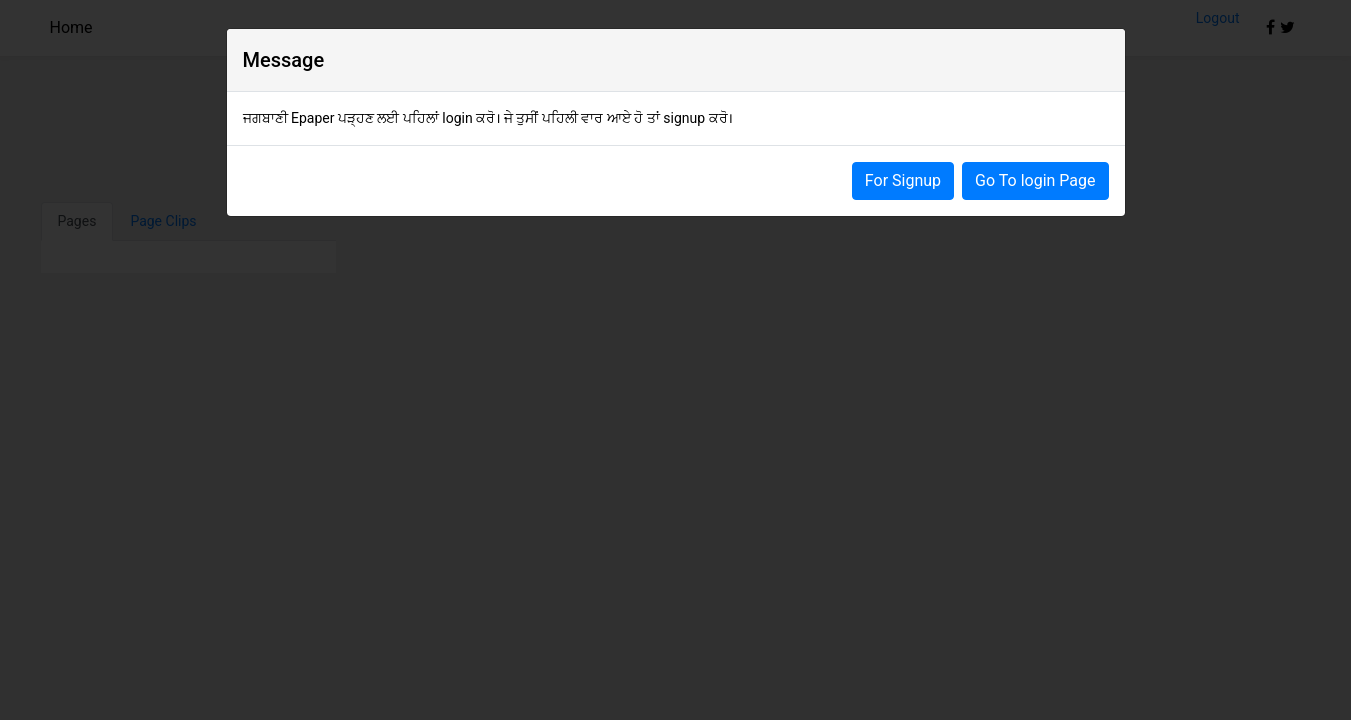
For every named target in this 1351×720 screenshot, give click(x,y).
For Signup (903, 180)
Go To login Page (1035, 180)
